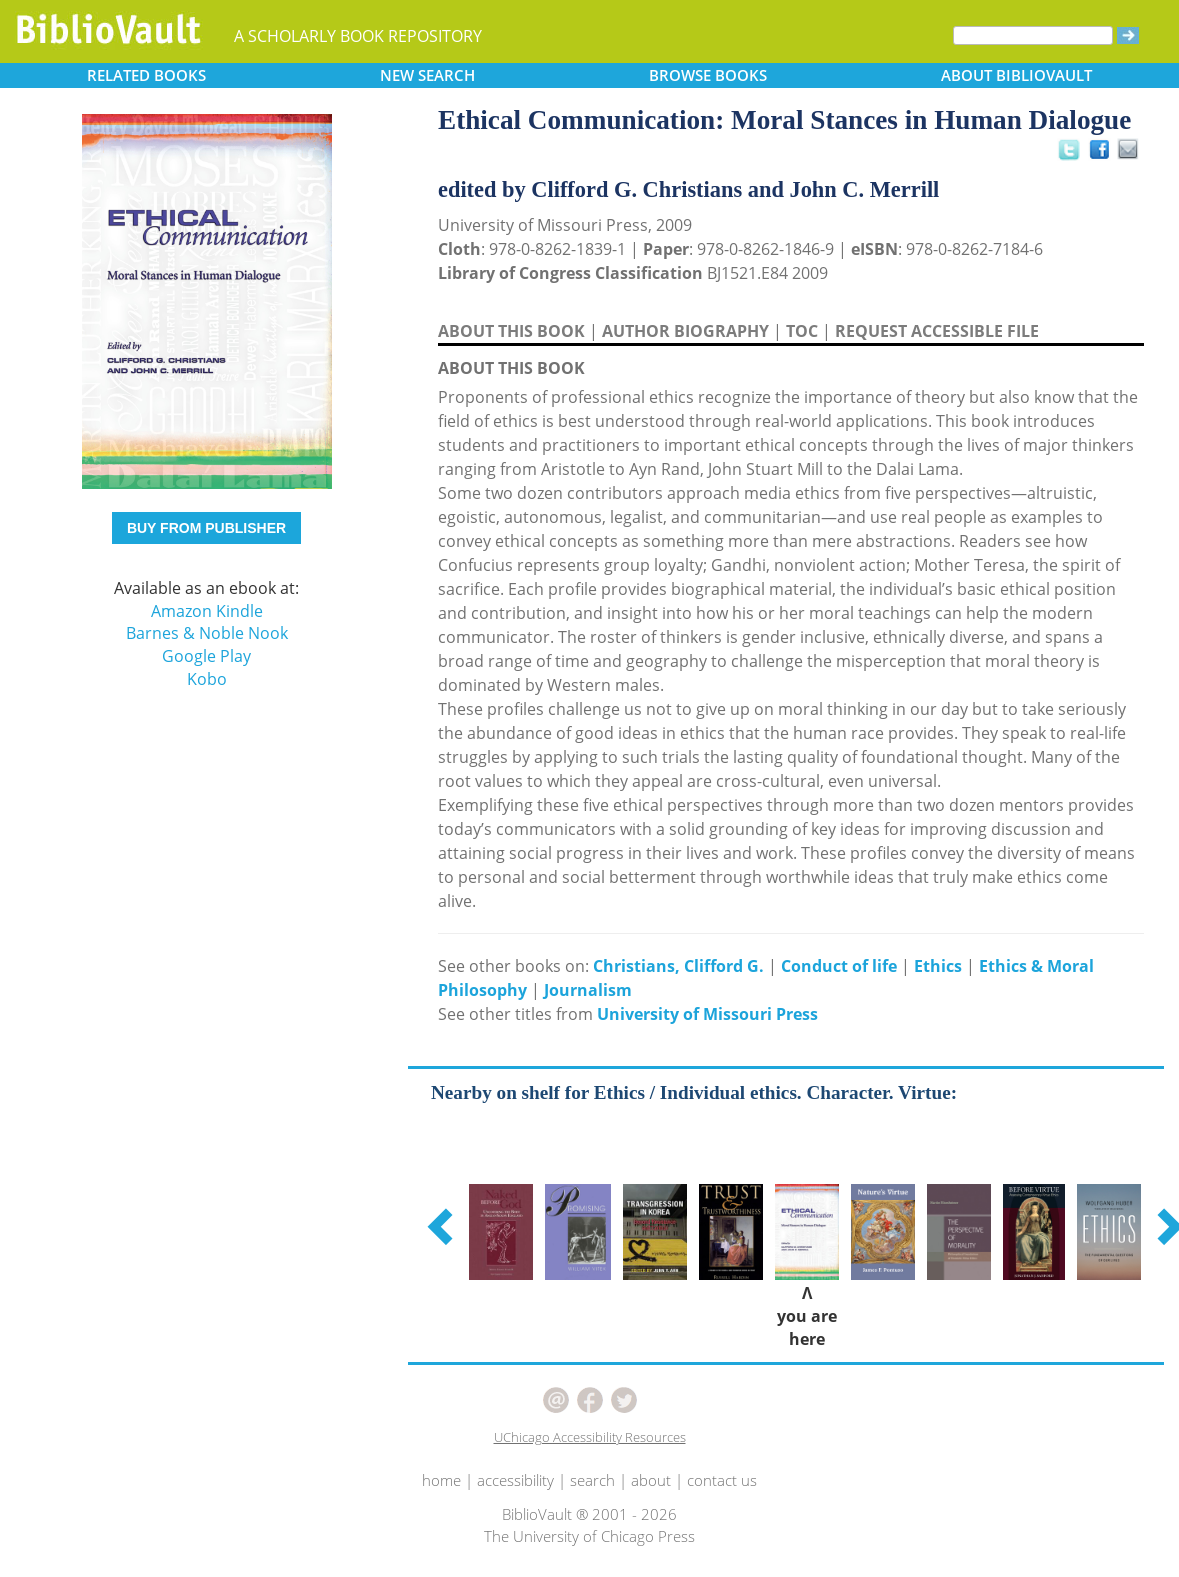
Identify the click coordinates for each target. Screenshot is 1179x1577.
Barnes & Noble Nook (207, 633)
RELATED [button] (146, 75)
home (441, 1480)
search (592, 1480)
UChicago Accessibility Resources (590, 1437)
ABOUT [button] (1016, 75)
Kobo (207, 679)
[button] (443, 1226)
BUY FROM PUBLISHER (206, 528)
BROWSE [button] (708, 75)
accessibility (515, 1480)
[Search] (1033, 35)
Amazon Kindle (207, 611)
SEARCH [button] (427, 75)
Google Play (206, 656)
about (651, 1480)
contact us (722, 1480)
